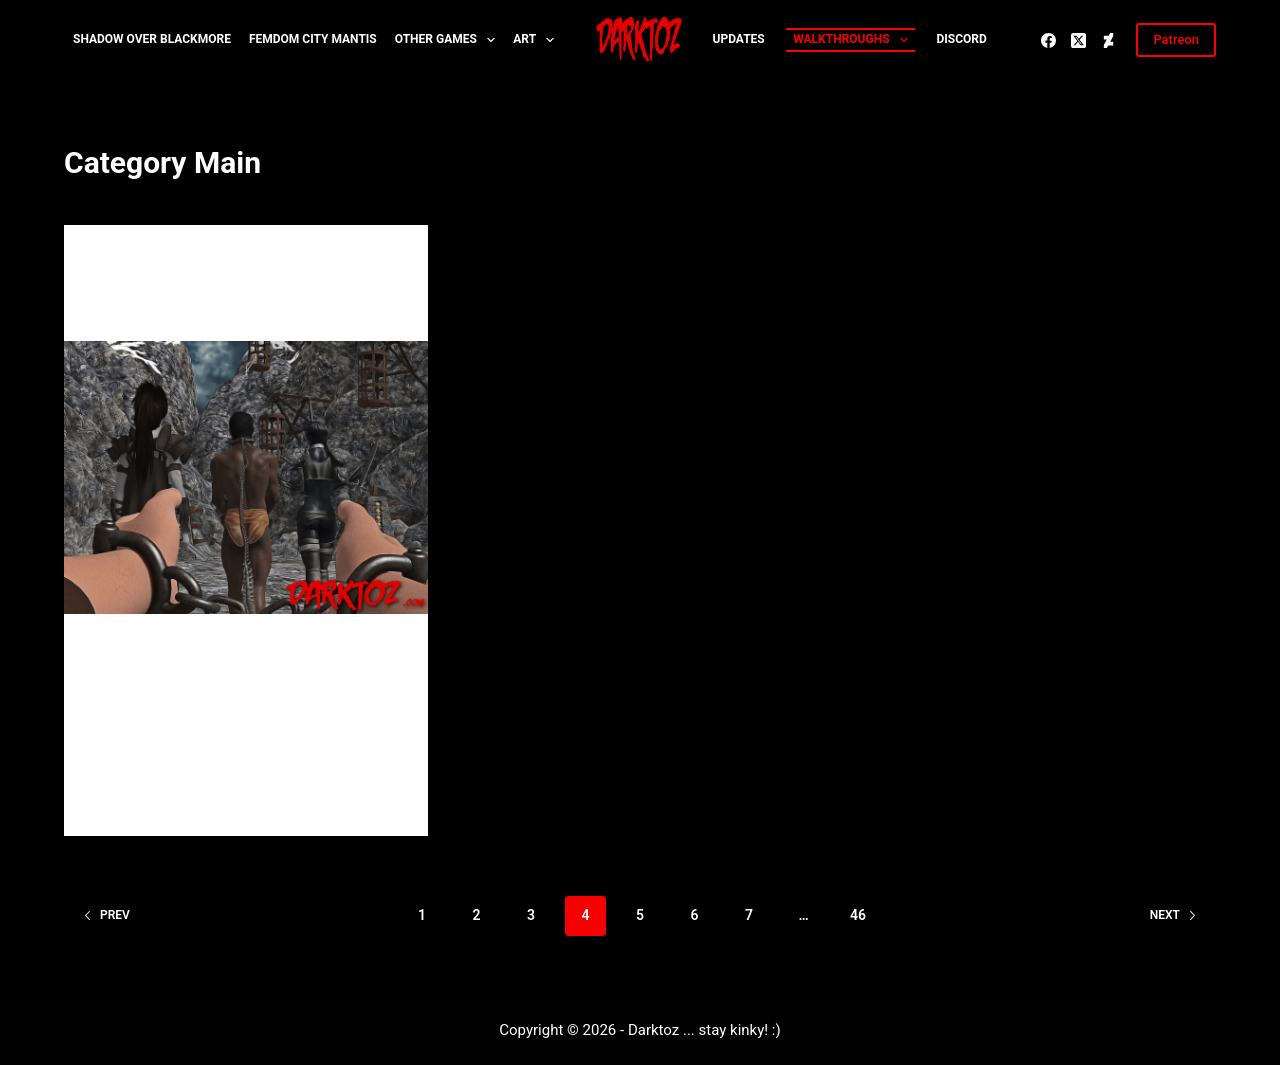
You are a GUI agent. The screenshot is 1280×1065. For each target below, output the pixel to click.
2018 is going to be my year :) (227, 308)
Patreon (1176, 39)
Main (109, 264)
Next (1173, 915)
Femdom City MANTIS (313, 39)
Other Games (449, 40)
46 (858, 915)
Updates (739, 39)
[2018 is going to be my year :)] (246, 477)
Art (537, 40)
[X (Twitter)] (1078, 40)
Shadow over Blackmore (152, 39)
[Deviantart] (1108, 40)
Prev (106, 915)
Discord (961, 39)
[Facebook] (1048, 40)
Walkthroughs (854, 40)
